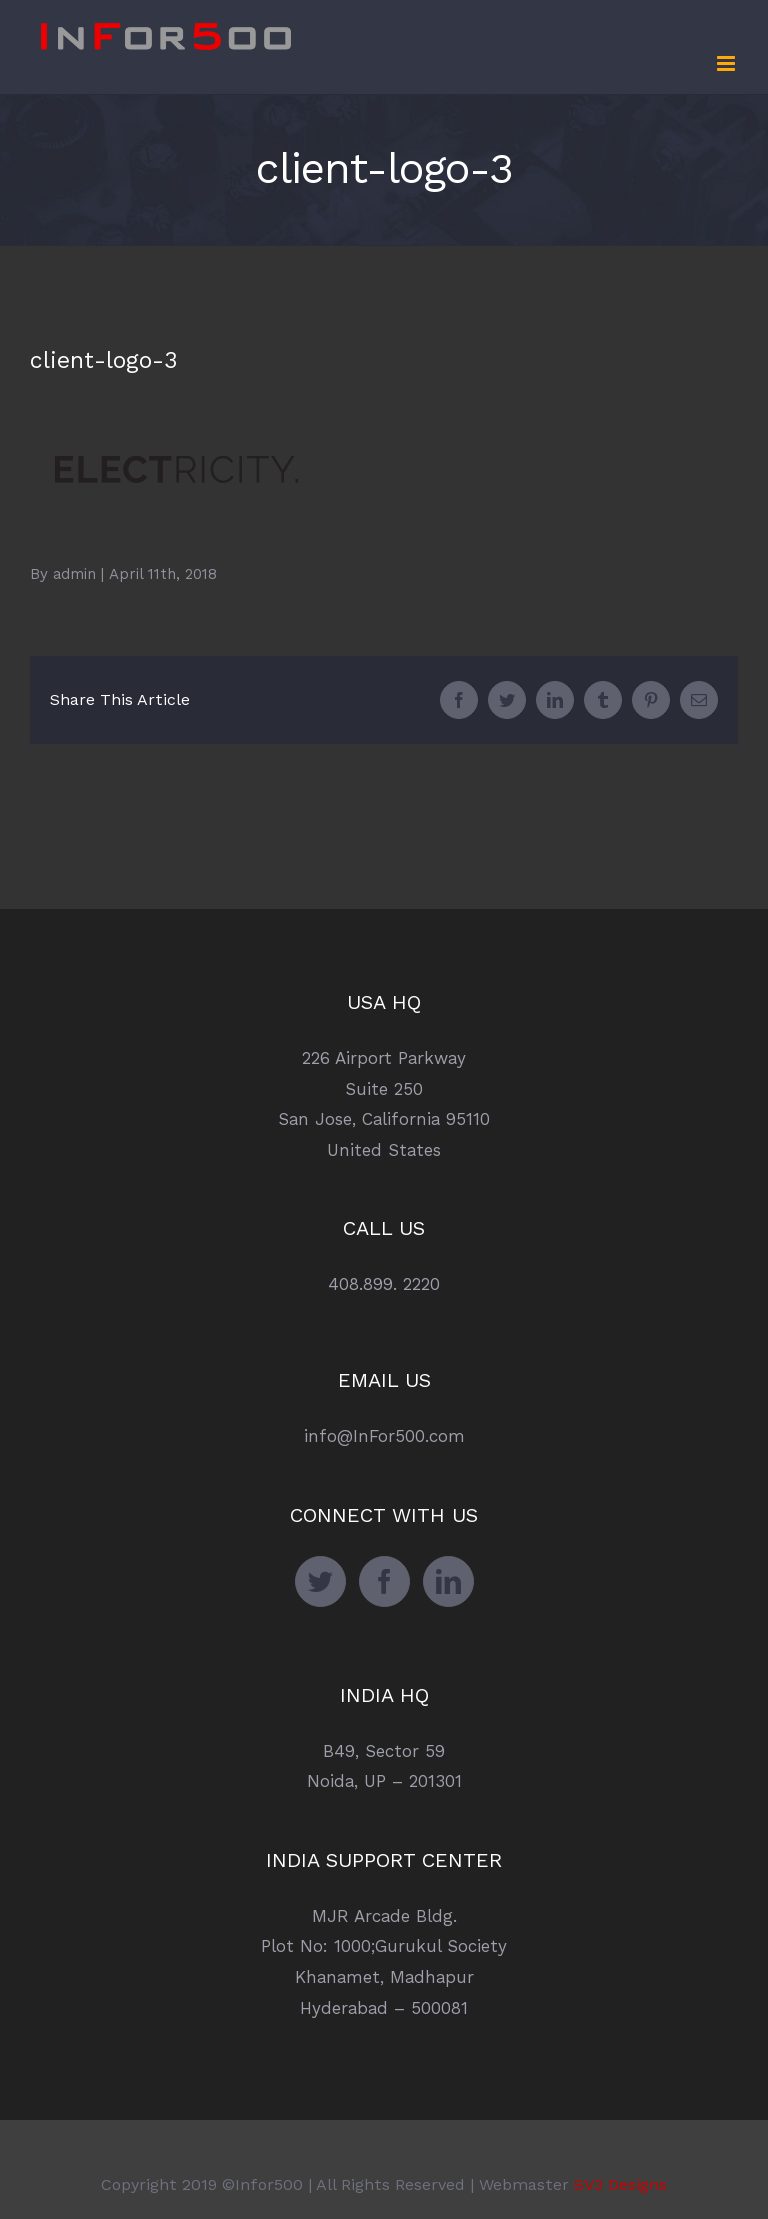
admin (74, 574)
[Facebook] (384, 1581)
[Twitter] (320, 1581)
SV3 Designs (620, 2184)
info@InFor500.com (384, 1436)
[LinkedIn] (448, 1581)
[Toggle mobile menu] (727, 63)
